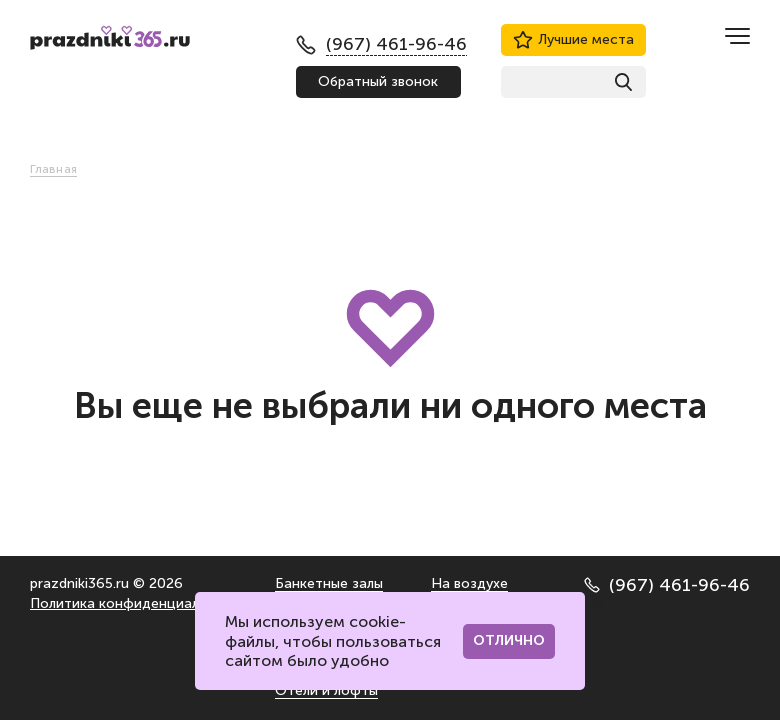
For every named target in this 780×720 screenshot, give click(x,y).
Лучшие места (573, 40)
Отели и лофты (326, 690)
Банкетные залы (329, 583)
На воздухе (469, 583)
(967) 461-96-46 (667, 585)
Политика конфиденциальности (138, 603)
